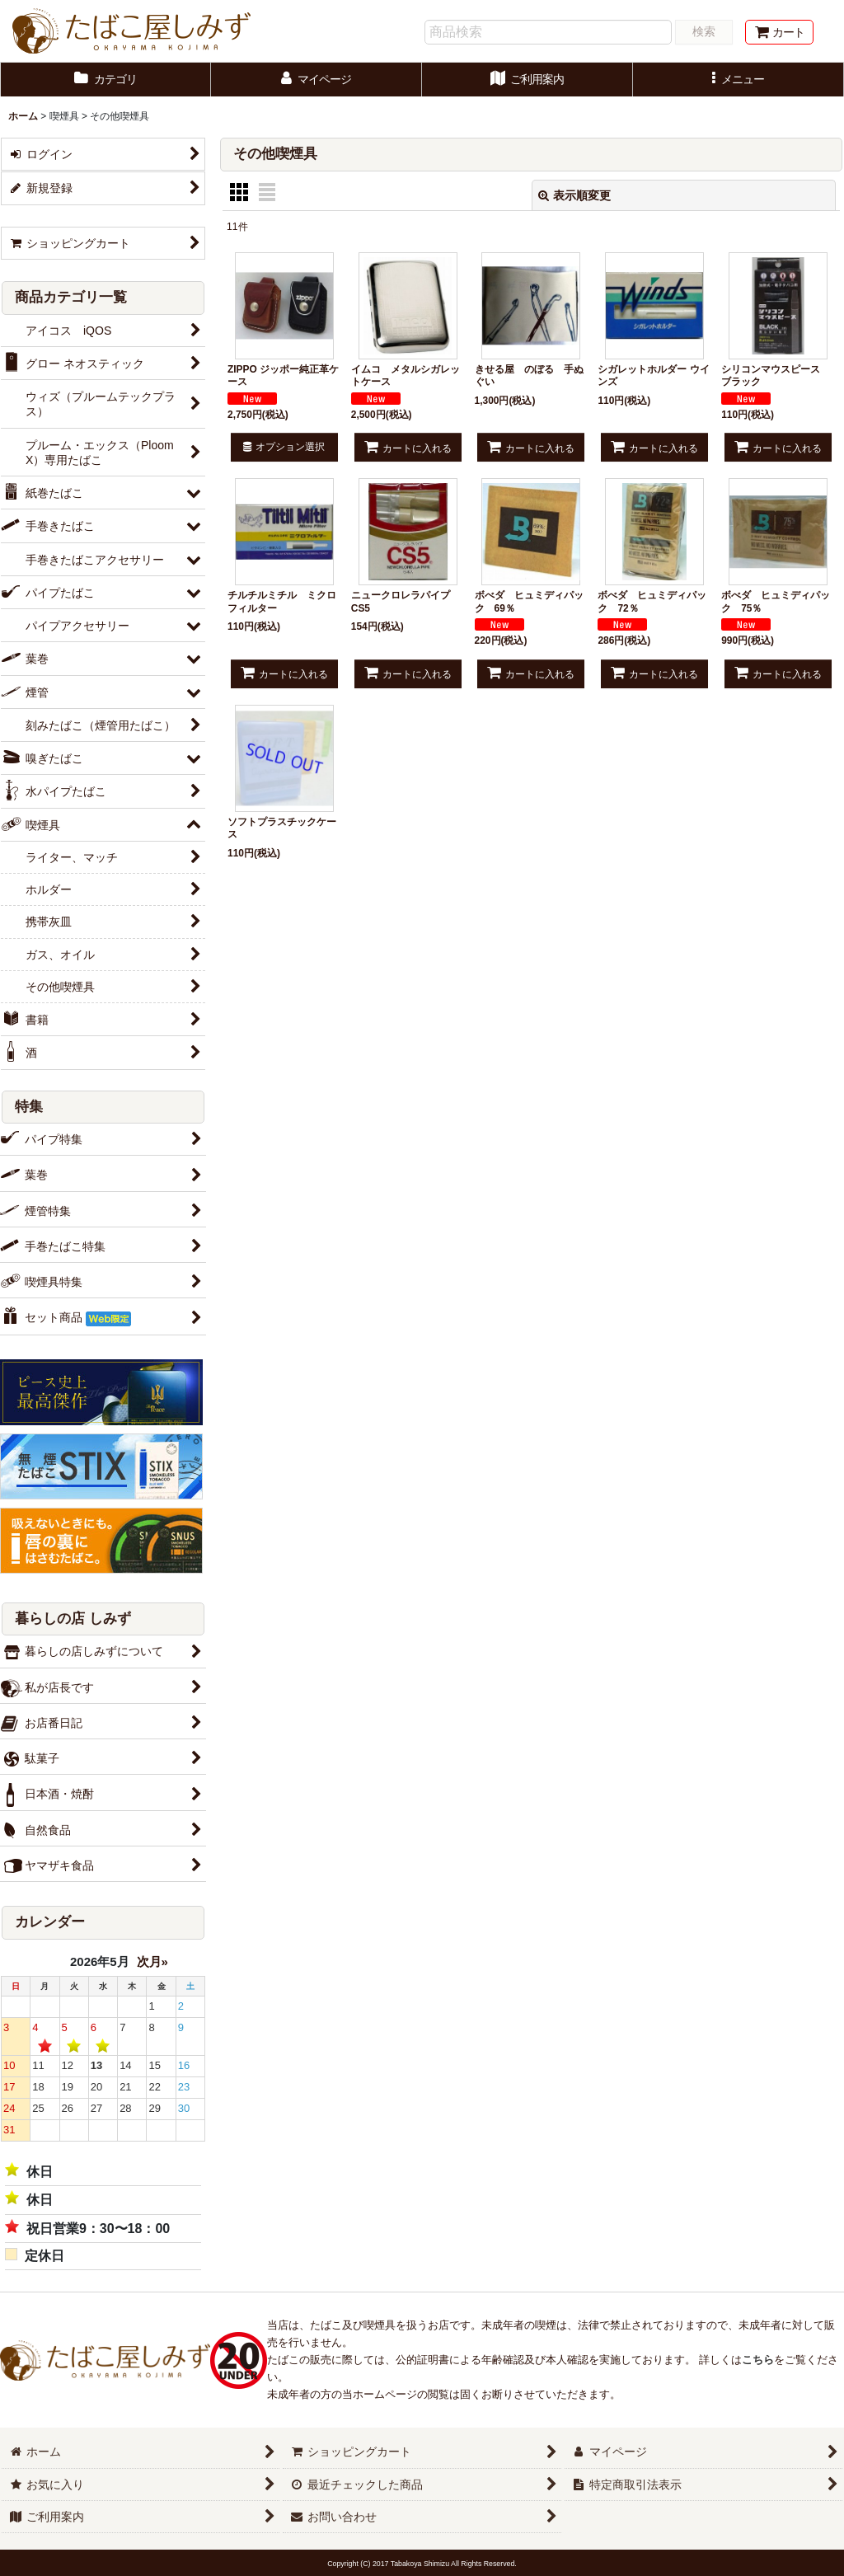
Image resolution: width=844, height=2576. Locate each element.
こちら (758, 2359)
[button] (738, 79)
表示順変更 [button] (574, 195)
